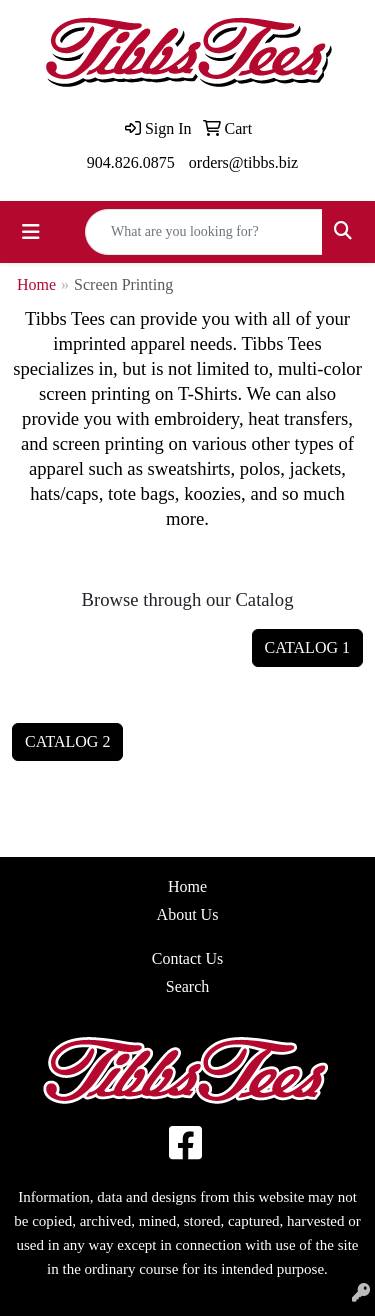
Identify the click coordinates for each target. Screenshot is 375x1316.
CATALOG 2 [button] (67, 741)
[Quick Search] (204, 232)
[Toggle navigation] (31, 232)
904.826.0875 (131, 162)
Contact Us (188, 958)
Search (188, 986)
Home (36, 284)
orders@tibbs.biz (243, 162)
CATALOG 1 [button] (307, 647)
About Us (188, 914)
